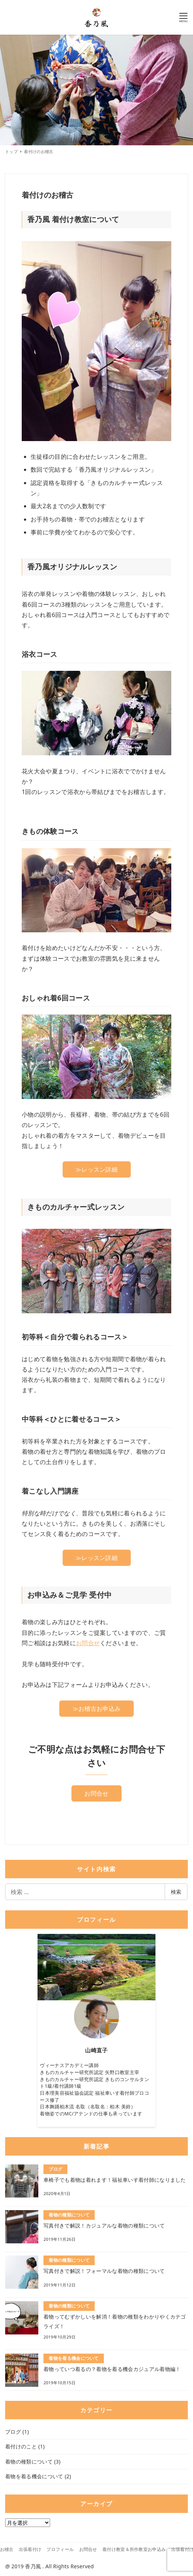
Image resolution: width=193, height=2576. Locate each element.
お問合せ (88, 1643)
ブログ (13, 2431)
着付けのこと (21, 2446)
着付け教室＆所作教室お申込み (134, 2549)
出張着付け (30, 2549)
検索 (176, 1891)
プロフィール (60, 2549)
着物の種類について (29, 2461)
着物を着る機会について (34, 2476)
